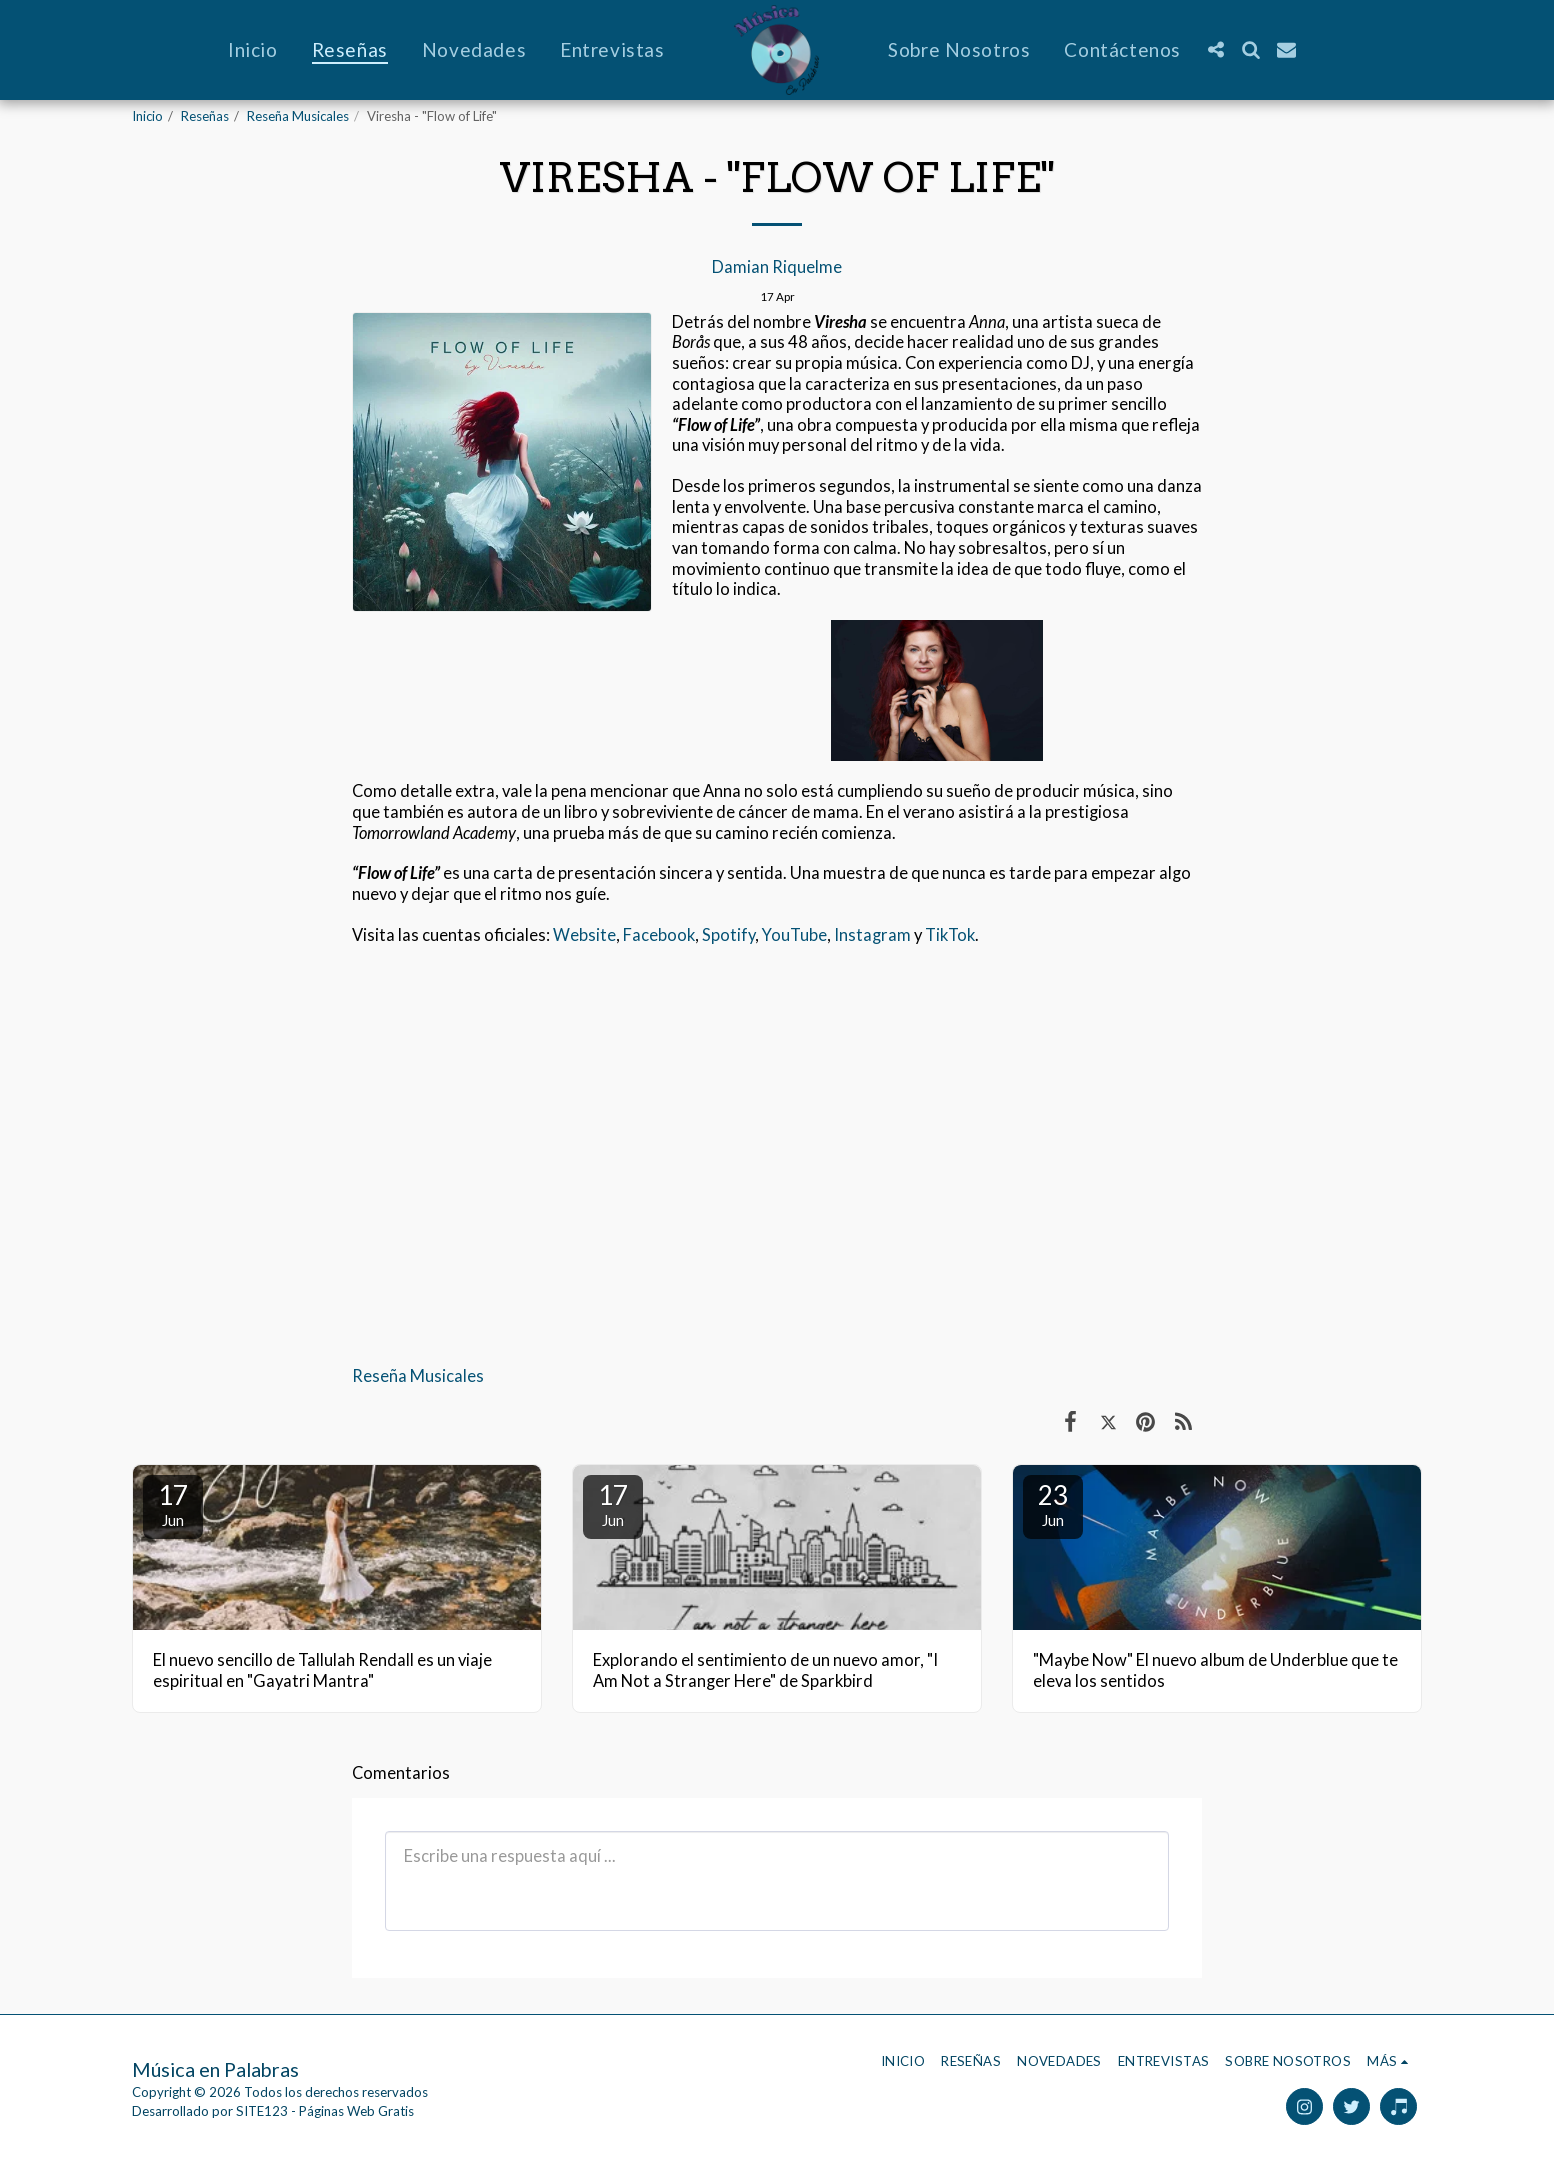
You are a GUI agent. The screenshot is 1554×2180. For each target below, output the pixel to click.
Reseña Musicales (298, 116)
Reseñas (205, 116)
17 (173, 1504)
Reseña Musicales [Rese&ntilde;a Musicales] (418, 1376)
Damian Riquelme (777, 267)
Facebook (659, 935)
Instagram (872, 935)
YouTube (794, 935)
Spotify (728, 935)
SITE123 (262, 2111)
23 (1053, 1504)
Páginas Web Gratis (356, 2111)
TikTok (950, 935)
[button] (1215, 49)
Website (584, 935)
